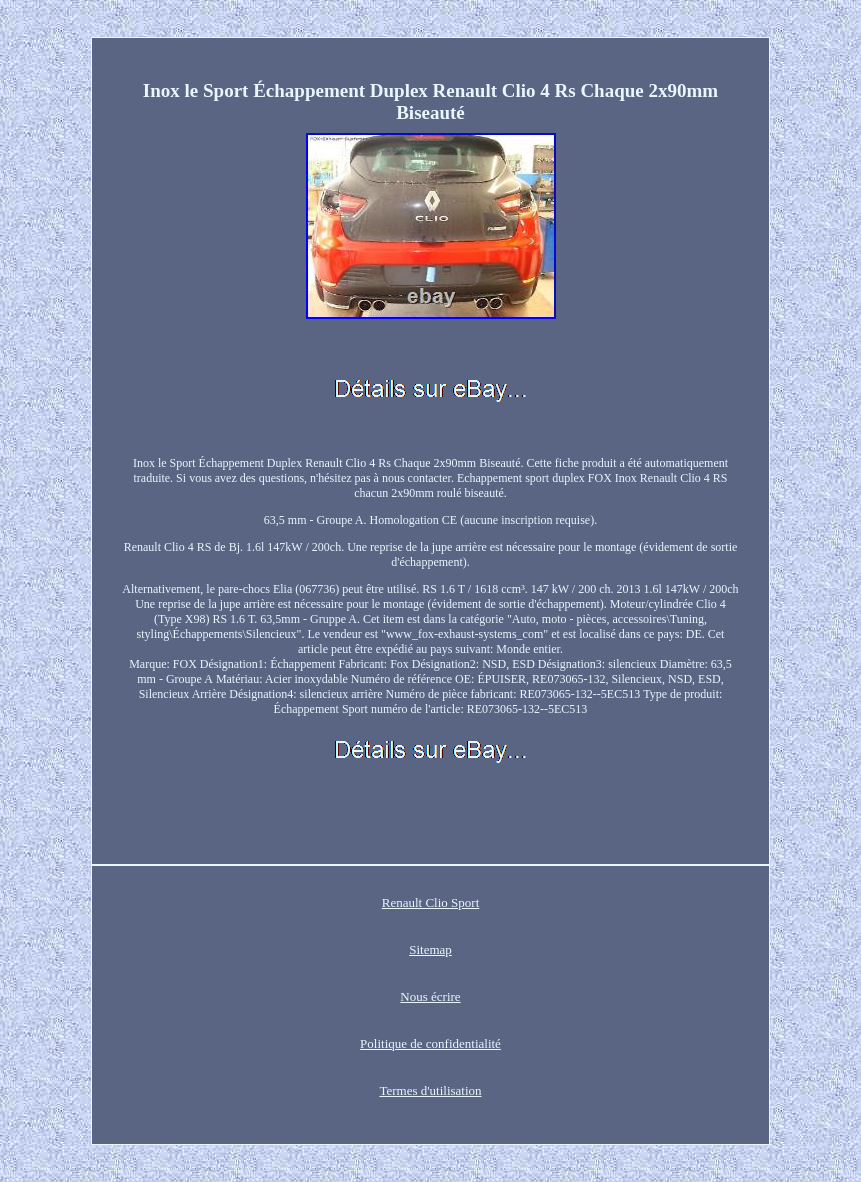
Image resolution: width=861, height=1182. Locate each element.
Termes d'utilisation (430, 1090)
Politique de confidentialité (430, 1043)
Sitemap (430, 949)
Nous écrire (430, 996)
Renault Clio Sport (431, 902)
